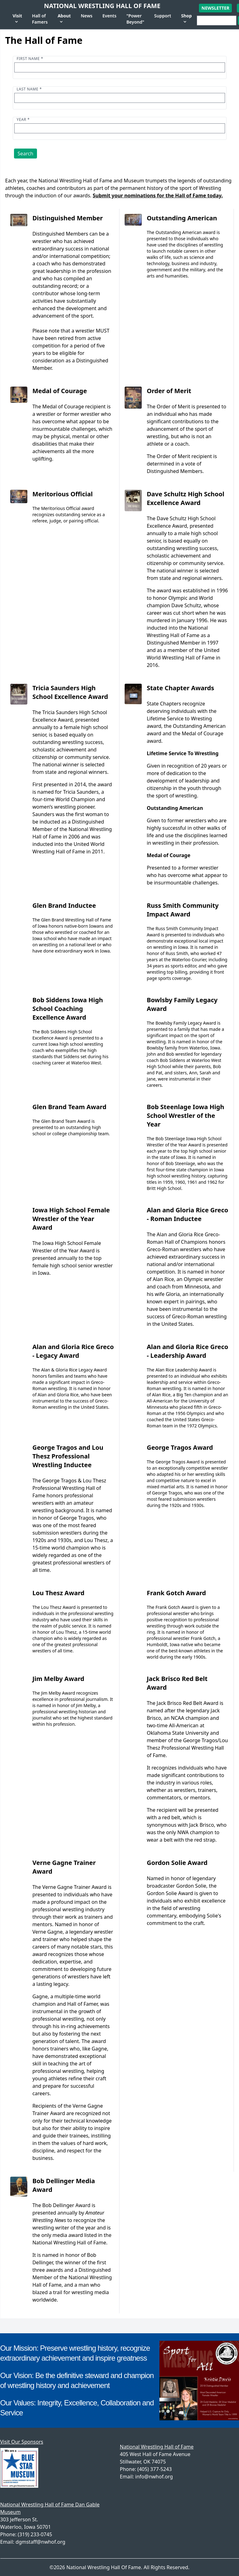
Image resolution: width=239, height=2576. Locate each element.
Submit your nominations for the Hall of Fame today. (158, 195)
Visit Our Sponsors (21, 2441)
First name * (30, 58)
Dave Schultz (186, 605)
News (87, 16)
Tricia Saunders (81, 791)
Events (109, 16)
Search (26, 153)
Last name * (29, 89)
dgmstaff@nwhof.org (40, 2541)
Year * (23, 119)
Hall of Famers (40, 19)
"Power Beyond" (135, 19)
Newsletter (215, 8)
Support (162, 16)
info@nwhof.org (154, 2476)
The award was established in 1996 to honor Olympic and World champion (187, 598)
